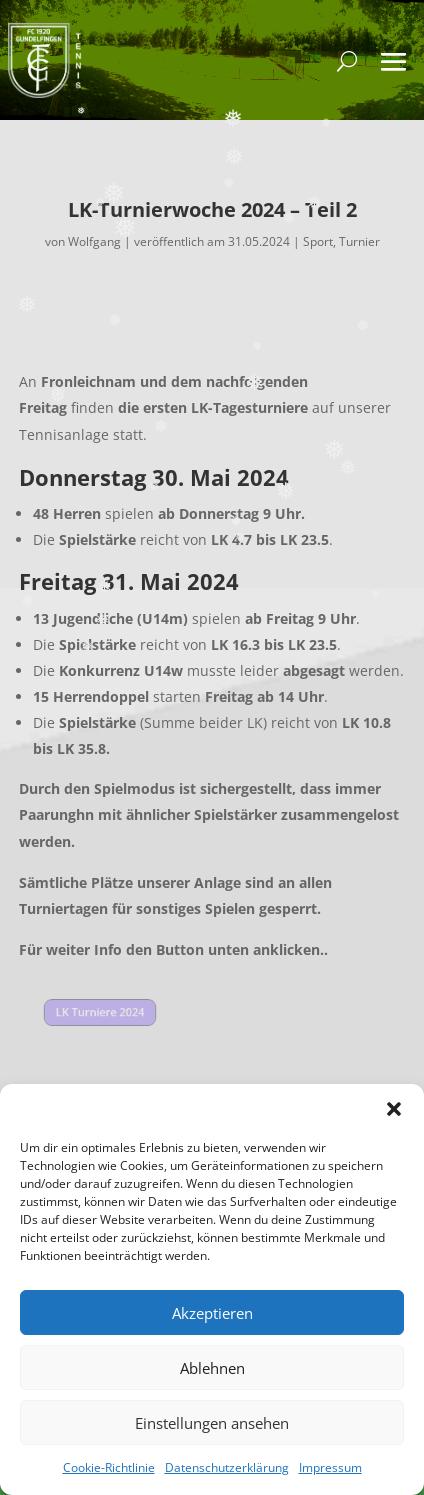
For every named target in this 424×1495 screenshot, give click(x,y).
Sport (318, 241)
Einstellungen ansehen (212, 1423)
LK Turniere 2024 (100, 1012)
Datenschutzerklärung (227, 1467)
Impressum (330, 1467)
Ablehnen (212, 1368)
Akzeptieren (212, 1313)
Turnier (359, 241)
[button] (394, 1109)
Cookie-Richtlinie (109, 1467)
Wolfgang (94, 241)
